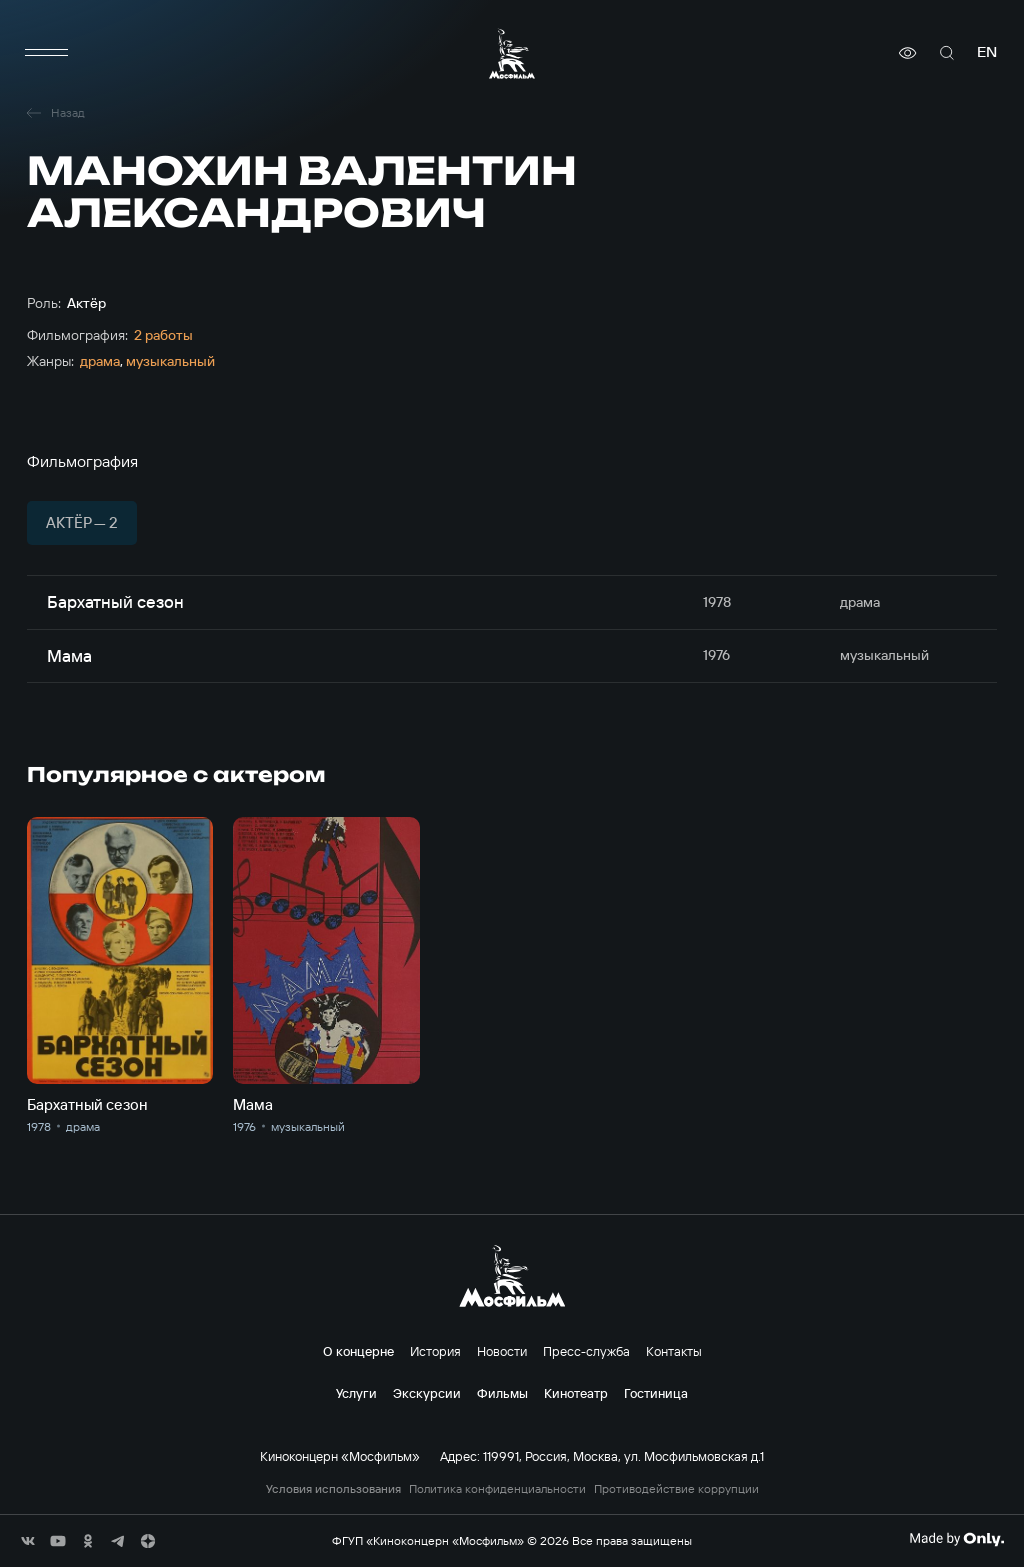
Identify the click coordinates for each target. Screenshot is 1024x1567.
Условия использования (333, 1489)
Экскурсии (427, 1393)
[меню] (47, 53)
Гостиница (656, 1393)
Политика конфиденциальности (497, 1489)
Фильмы (502, 1393)
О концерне (358, 1351)
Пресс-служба (586, 1351)
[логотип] (512, 53)
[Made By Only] (956, 1539)
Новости (502, 1351)
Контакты (674, 1351)
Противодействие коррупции (676, 1489)
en (987, 52)
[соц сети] (28, 1541)
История (435, 1351)
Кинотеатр (576, 1393)
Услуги (356, 1393)
